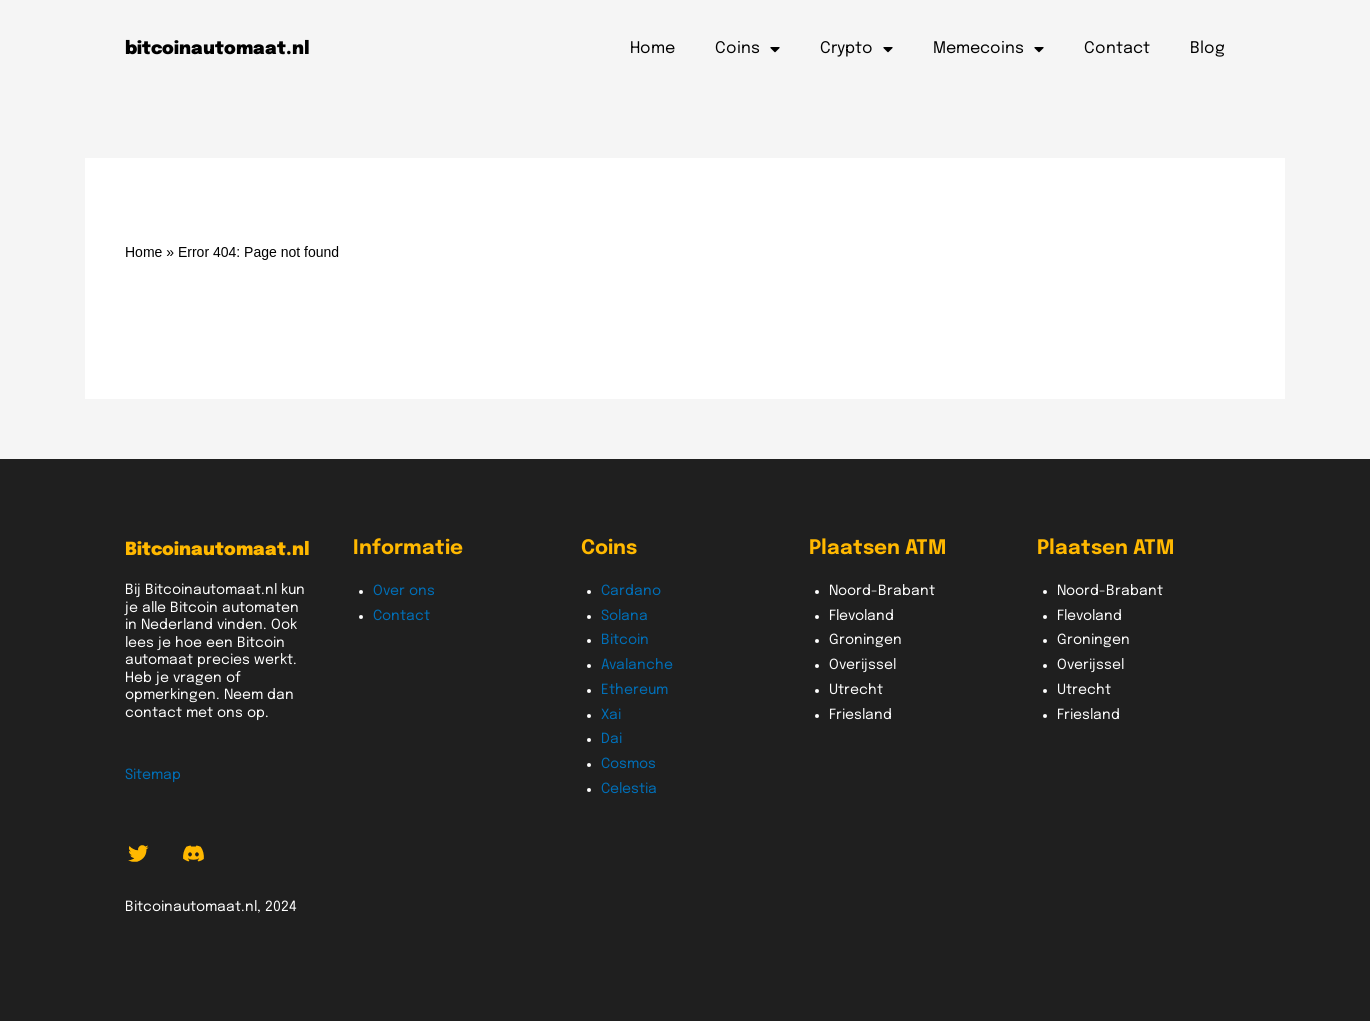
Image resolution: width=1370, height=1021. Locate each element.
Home (652, 48)
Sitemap (153, 775)
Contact (1117, 48)
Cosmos (628, 764)
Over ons (404, 591)
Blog (1207, 48)
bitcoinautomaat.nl (217, 49)
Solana (624, 616)
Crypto (856, 49)
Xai (611, 715)
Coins (747, 49)
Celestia (629, 789)
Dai (611, 739)
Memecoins (988, 49)
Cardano (631, 591)
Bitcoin (625, 640)
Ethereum (634, 690)
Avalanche (637, 665)
